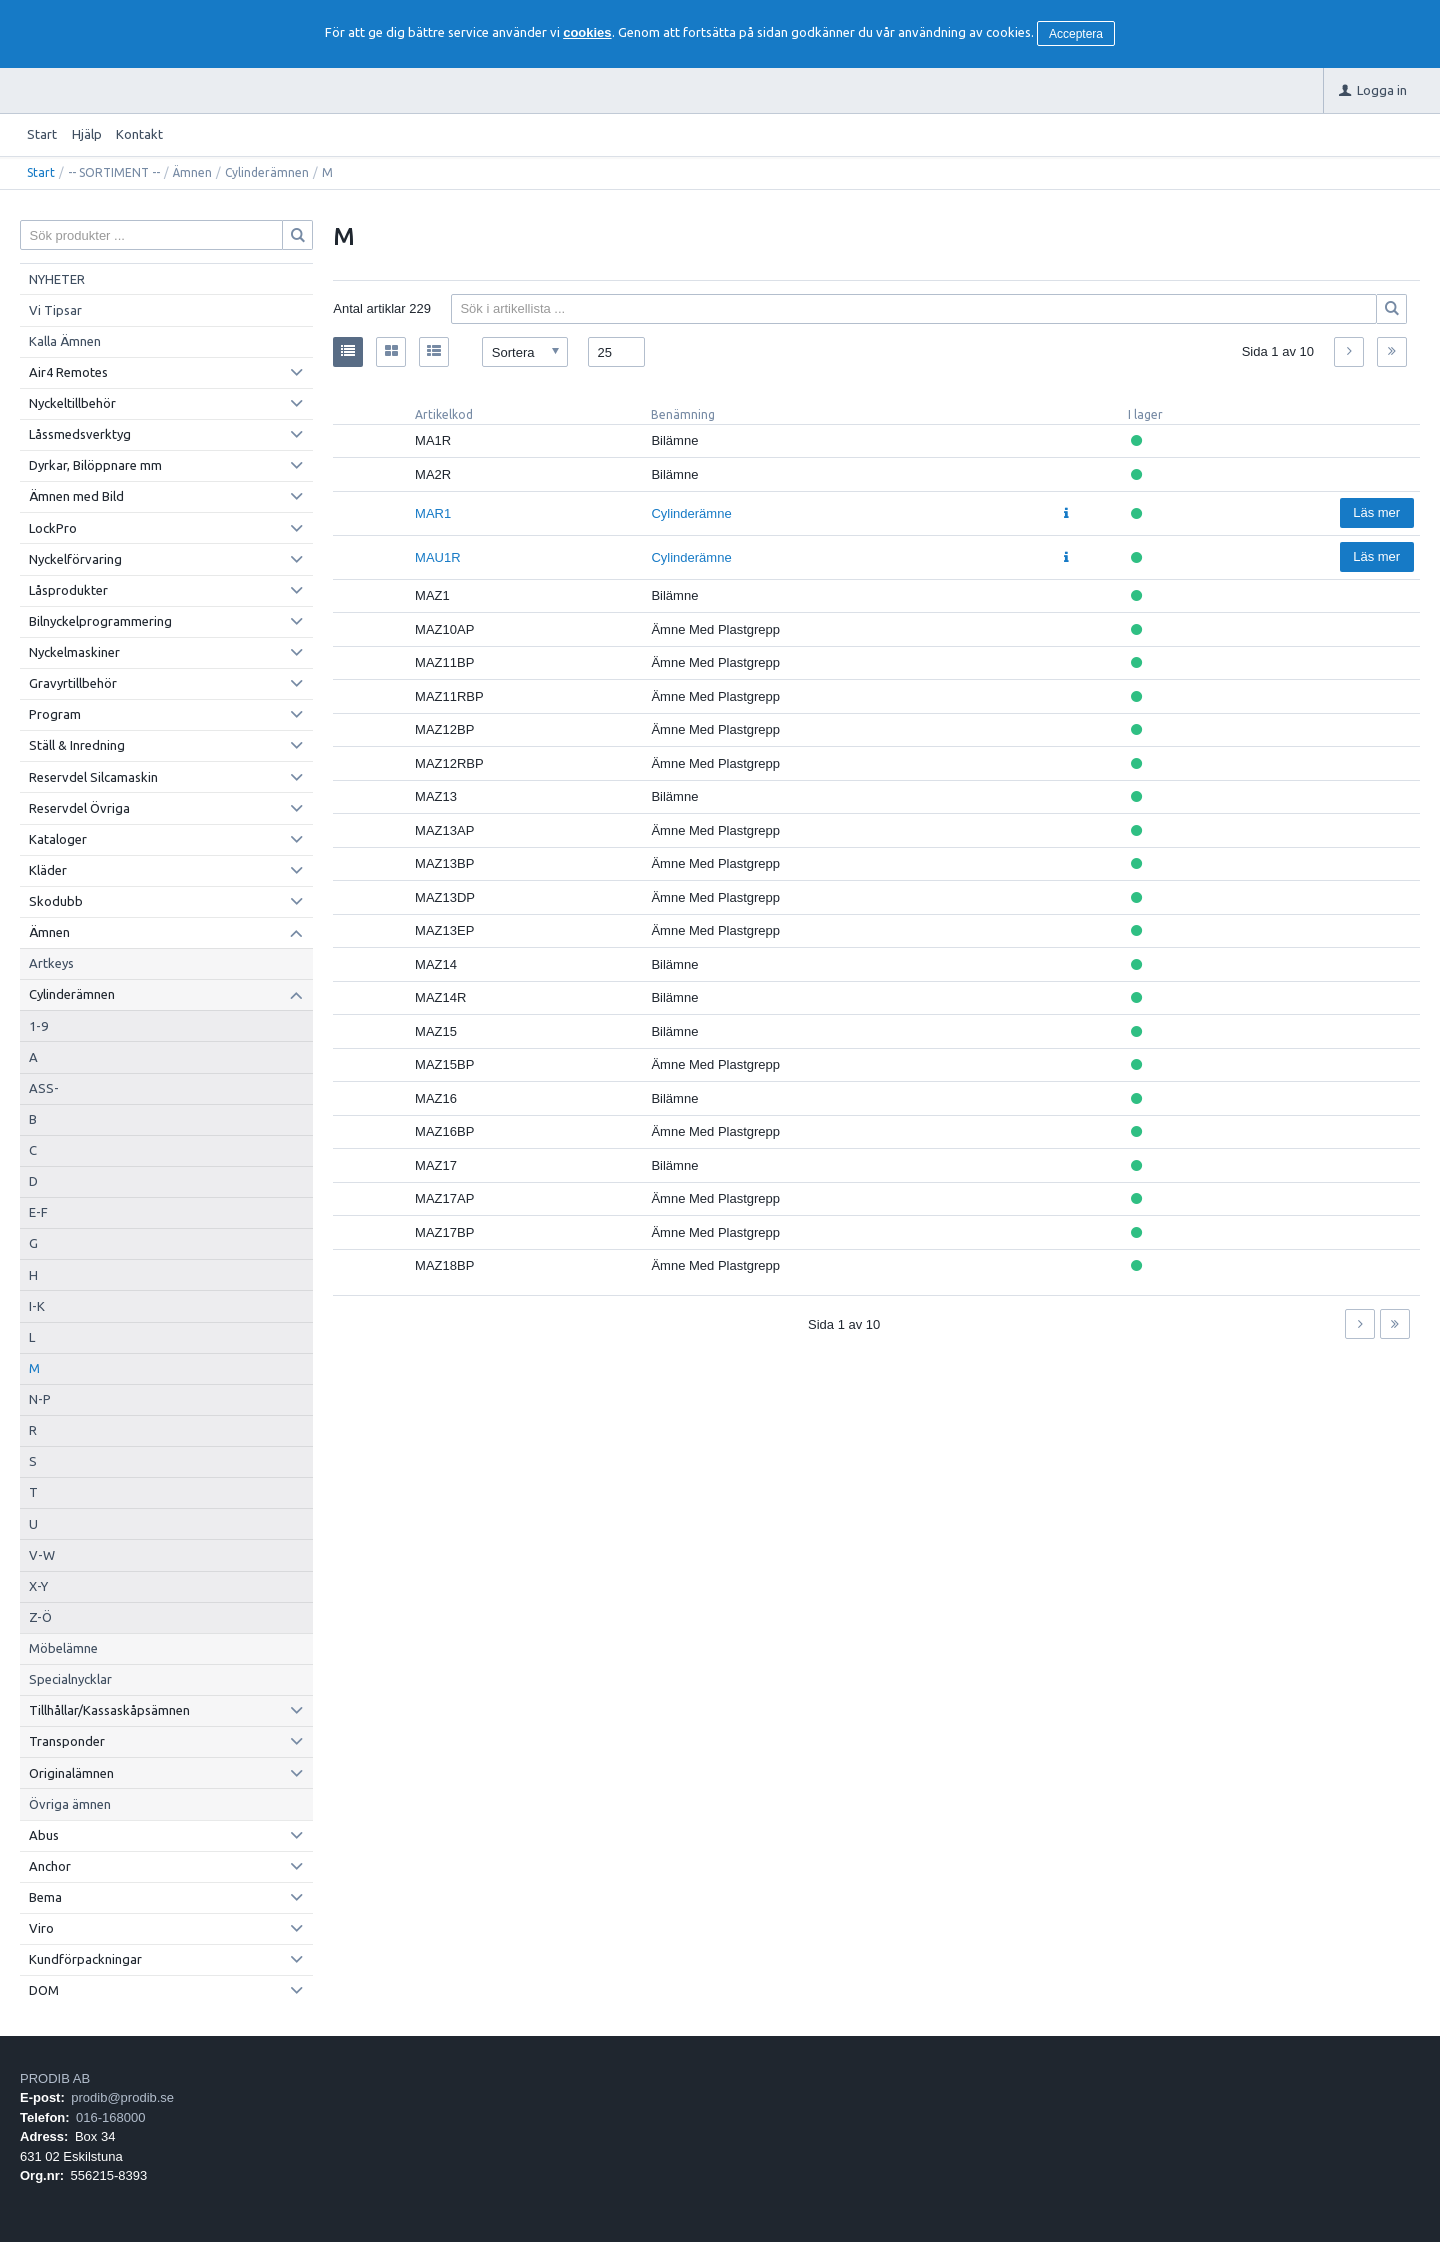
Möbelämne (63, 1648)
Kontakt (139, 134)
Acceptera (1076, 34)
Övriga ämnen (70, 1804)
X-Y (38, 1586)
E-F (38, 1212)
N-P (40, 1399)
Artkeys (51, 963)
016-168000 (110, 2117)
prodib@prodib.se (122, 2097)
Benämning (683, 414)
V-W (42, 1555)
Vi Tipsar (55, 310)
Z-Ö (40, 1617)
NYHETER (57, 279)
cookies (587, 32)
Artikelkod (444, 414)
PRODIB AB (55, 2078)
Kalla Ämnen (65, 341)
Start (42, 134)
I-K (37, 1306)
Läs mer (1376, 512)
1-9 (38, 1026)
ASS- (44, 1088)
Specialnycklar (70, 1679)
